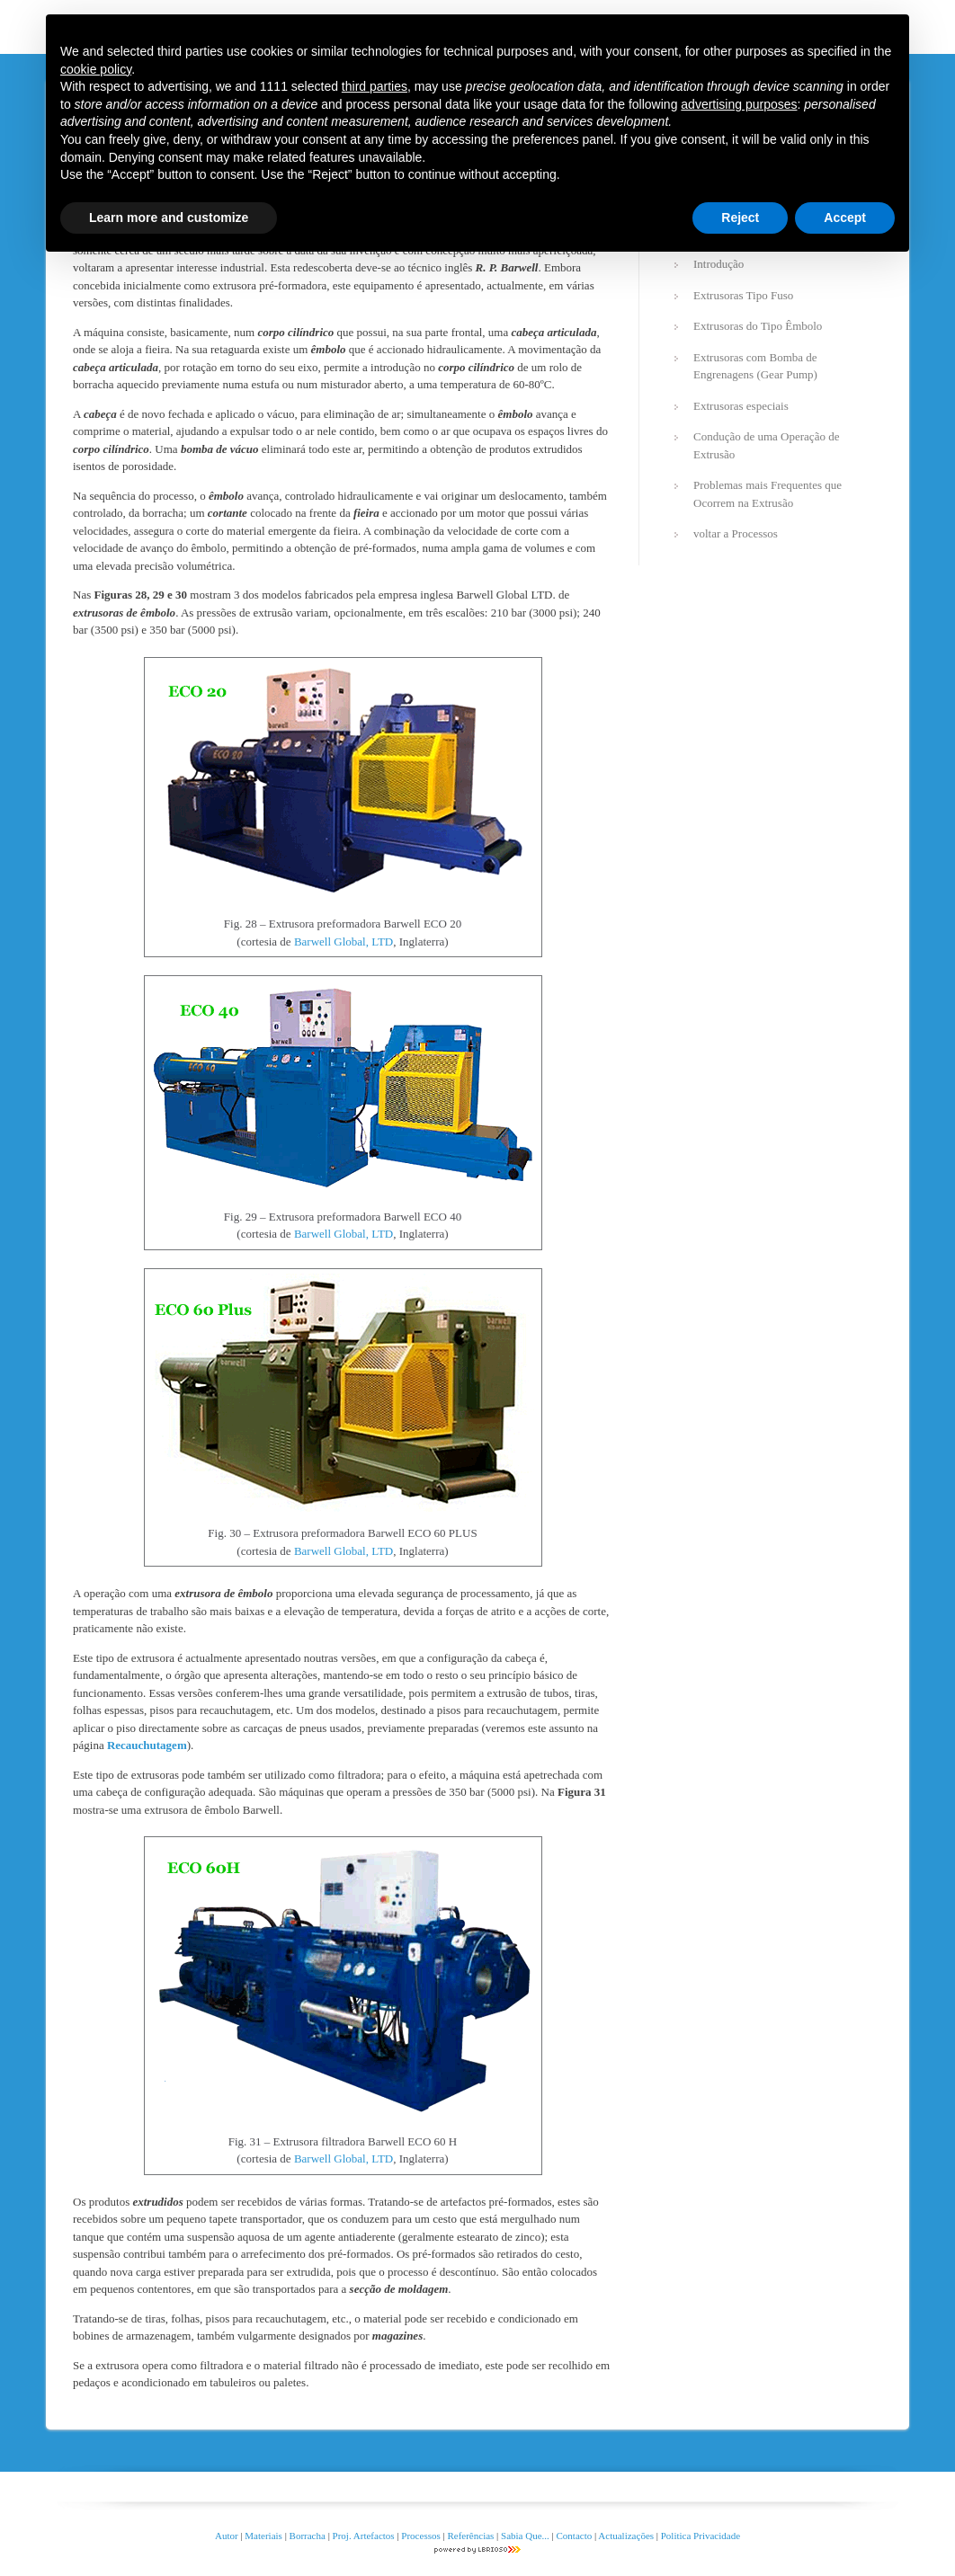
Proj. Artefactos (365, 2535)
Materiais (263, 2535)
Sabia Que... (525, 2535)
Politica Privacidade (700, 2535)
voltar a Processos (735, 533)
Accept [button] (845, 217)
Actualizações (626, 2535)
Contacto (575, 2535)
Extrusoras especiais (741, 406)
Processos (421, 2535)
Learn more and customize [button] (168, 217)
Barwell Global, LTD (343, 941)
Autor (226, 2535)
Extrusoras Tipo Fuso (743, 295)
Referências (470, 2535)
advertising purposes (739, 104)
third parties (374, 86)
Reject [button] (740, 217)
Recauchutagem (147, 1745)
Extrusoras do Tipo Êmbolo (757, 326)
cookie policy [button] (95, 69)
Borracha (308, 2535)
